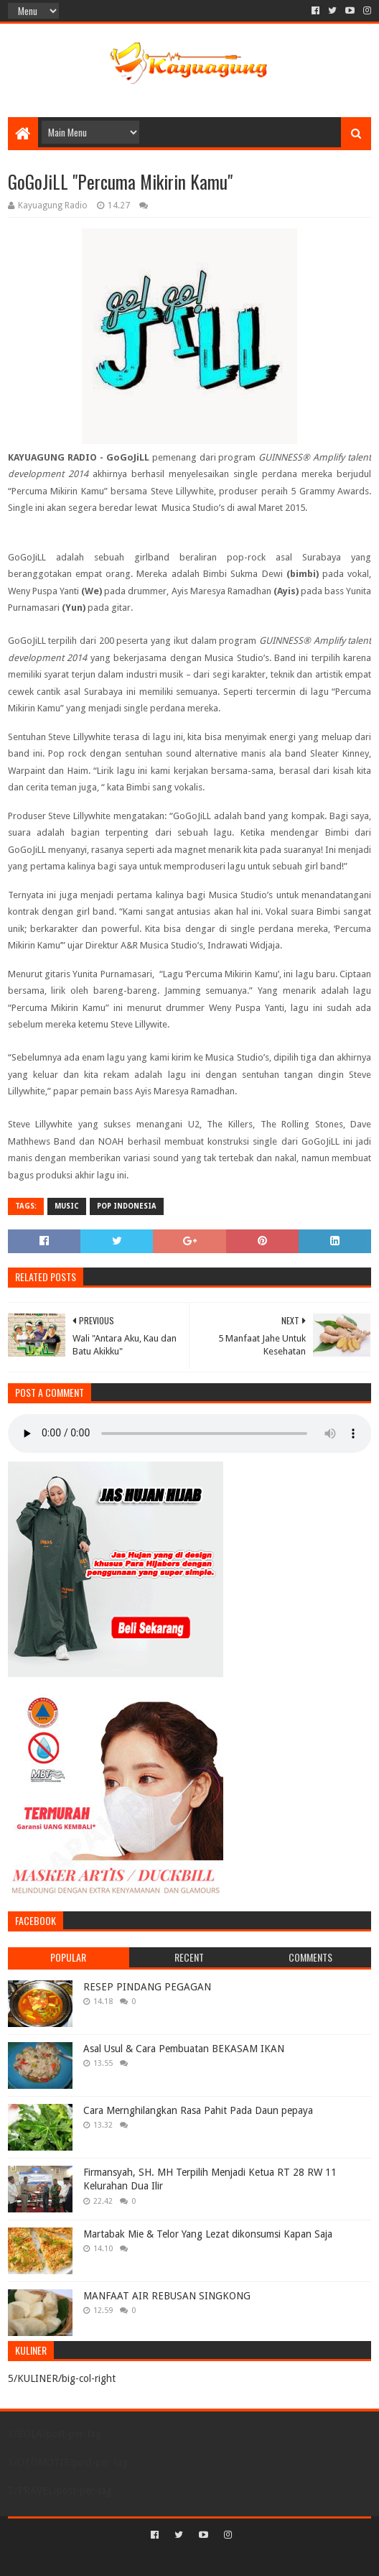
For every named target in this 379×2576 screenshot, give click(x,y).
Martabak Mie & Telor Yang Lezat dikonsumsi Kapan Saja (207, 2234)
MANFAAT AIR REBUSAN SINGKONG (167, 2296)
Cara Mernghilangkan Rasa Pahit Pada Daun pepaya (198, 2110)
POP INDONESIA (126, 1206)
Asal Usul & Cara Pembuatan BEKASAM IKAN (183, 2048)
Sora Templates (168, 2559)
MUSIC (67, 1206)
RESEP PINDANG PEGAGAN (147, 1987)
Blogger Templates (251, 2559)
